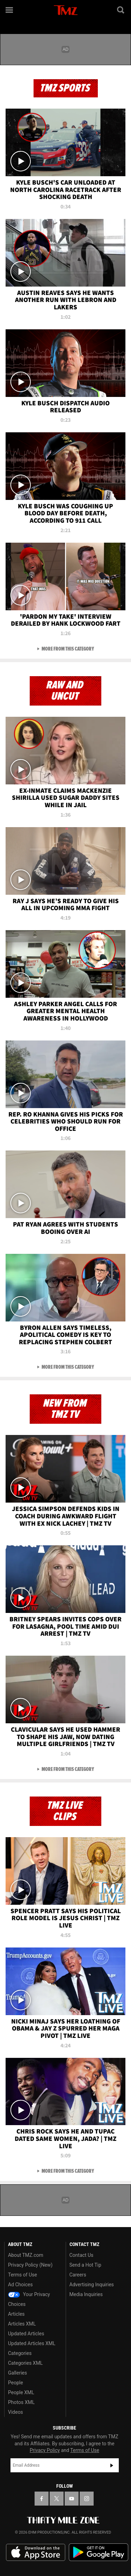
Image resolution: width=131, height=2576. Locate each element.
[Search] (121, 10)
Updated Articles (26, 2333)
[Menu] (10, 10)
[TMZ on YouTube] (72, 2499)
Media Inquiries (86, 2294)
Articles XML (22, 2324)
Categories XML (25, 2363)
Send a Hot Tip (85, 2265)
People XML (21, 2392)
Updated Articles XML (31, 2343)
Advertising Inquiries (92, 2284)
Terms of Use (22, 2275)
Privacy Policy (45, 2450)
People (15, 2382)
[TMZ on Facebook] (42, 2499)
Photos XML (21, 2402)
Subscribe (112, 2465)
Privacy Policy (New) (30, 2265)
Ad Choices (20, 2284)
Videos (15, 2412)
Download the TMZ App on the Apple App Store (35, 2552)
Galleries (17, 2373)
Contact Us (82, 2255)
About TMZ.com (25, 2255)
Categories (19, 2353)
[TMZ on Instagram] (87, 2499)
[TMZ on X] (57, 2499)
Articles (16, 2314)
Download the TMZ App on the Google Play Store (98, 2552)
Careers (78, 2275)
